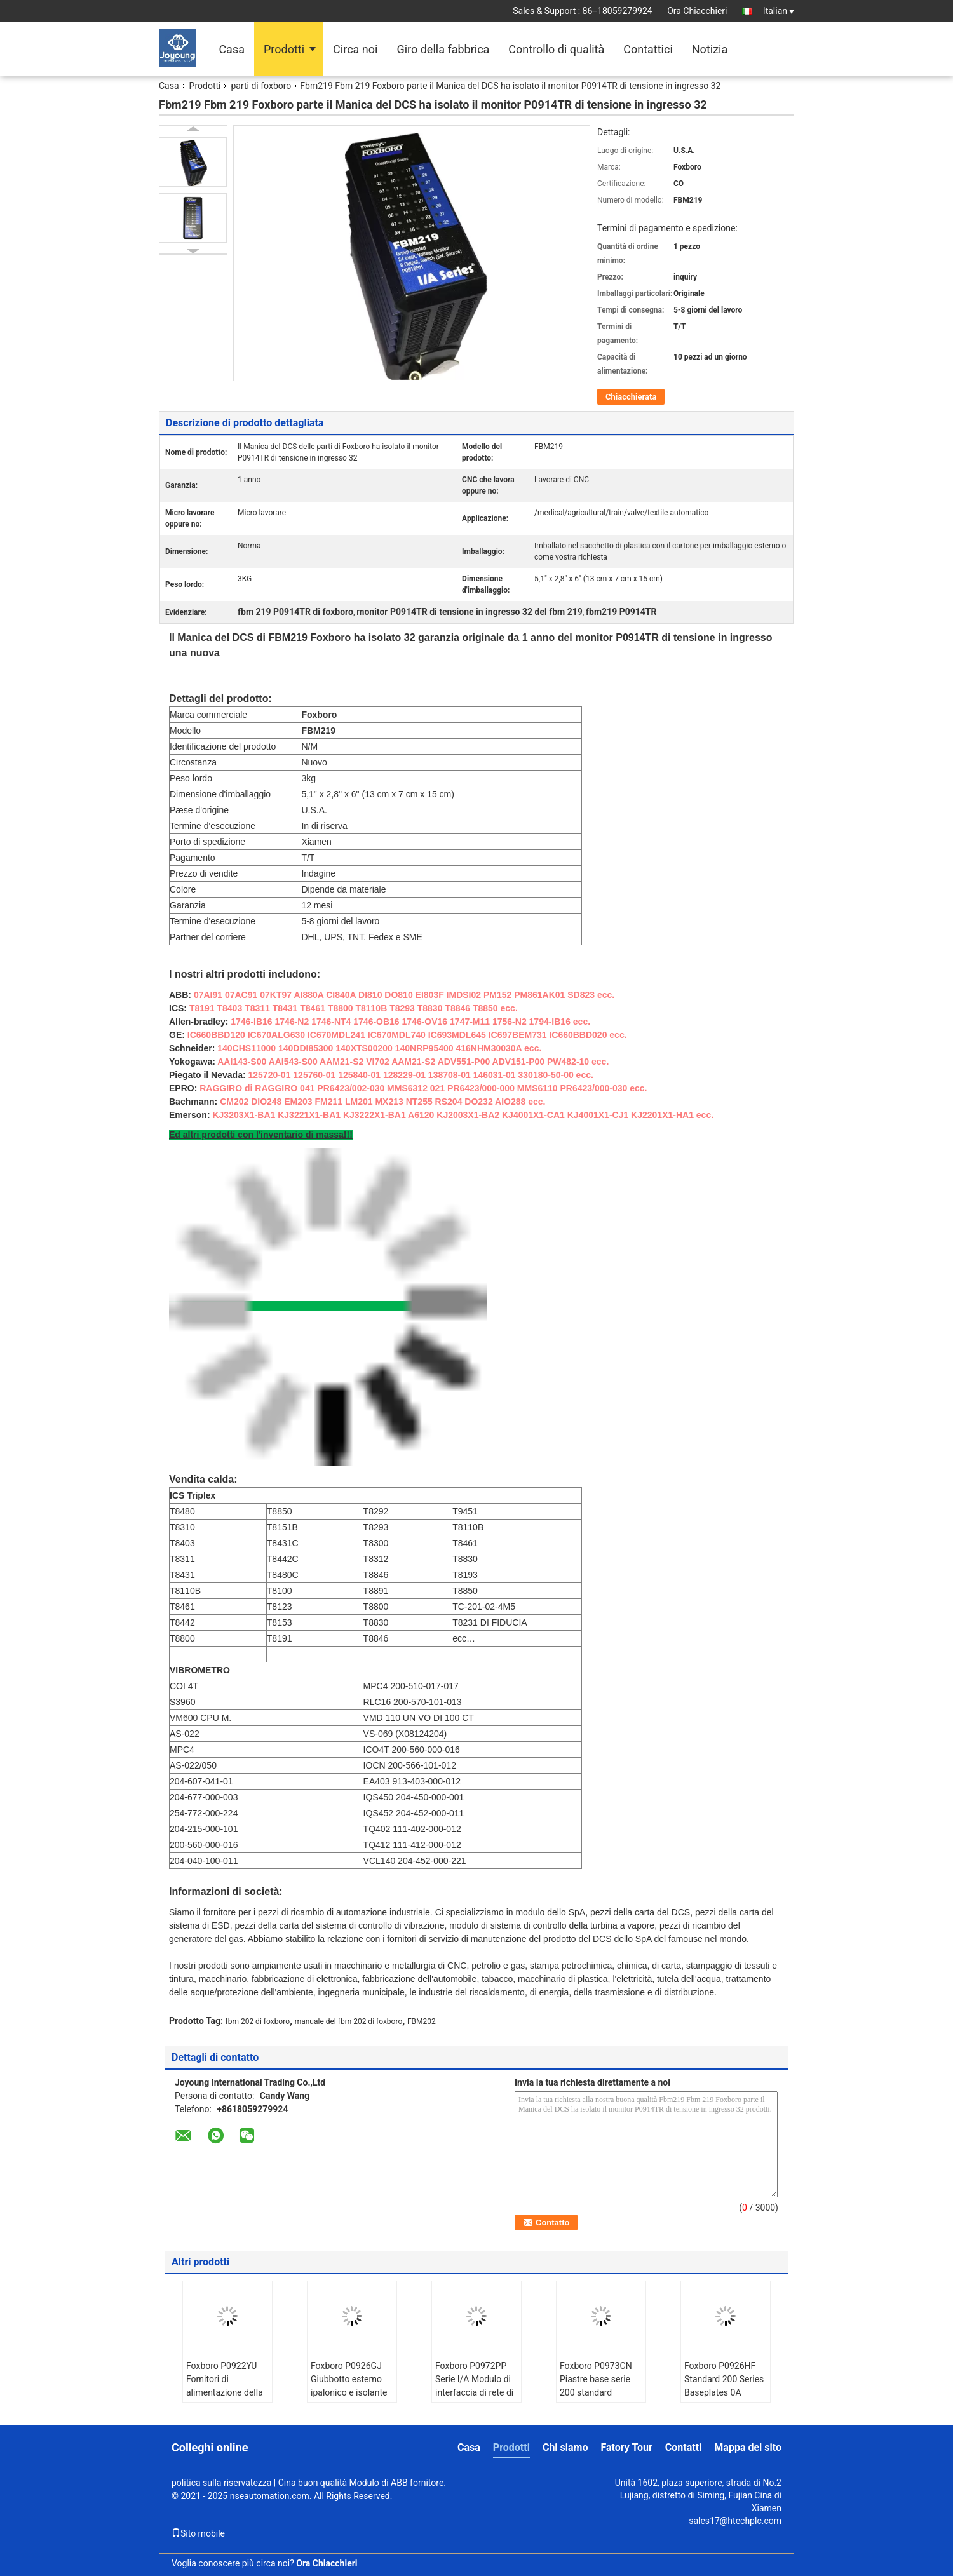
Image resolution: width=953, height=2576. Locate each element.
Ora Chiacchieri (697, 11)
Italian (778, 11)
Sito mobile (198, 2533)
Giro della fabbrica (442, 49)
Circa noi (355, 49)
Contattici (648, 49)
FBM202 (421, 2021)
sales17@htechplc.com (735, 2521)
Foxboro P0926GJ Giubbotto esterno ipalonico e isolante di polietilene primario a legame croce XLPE (349, 2399)
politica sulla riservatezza (221, 2483)
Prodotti (284, 49)
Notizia (709, 49)
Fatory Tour (626, 2447)
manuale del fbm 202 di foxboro (349, 2021)
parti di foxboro (261, 86)
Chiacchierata (630, 396)
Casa (232, 49)
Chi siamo (565, 2447)
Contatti (683, 2447)
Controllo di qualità (556, 49)
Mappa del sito (747, 2447)
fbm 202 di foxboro (258, 2021)
